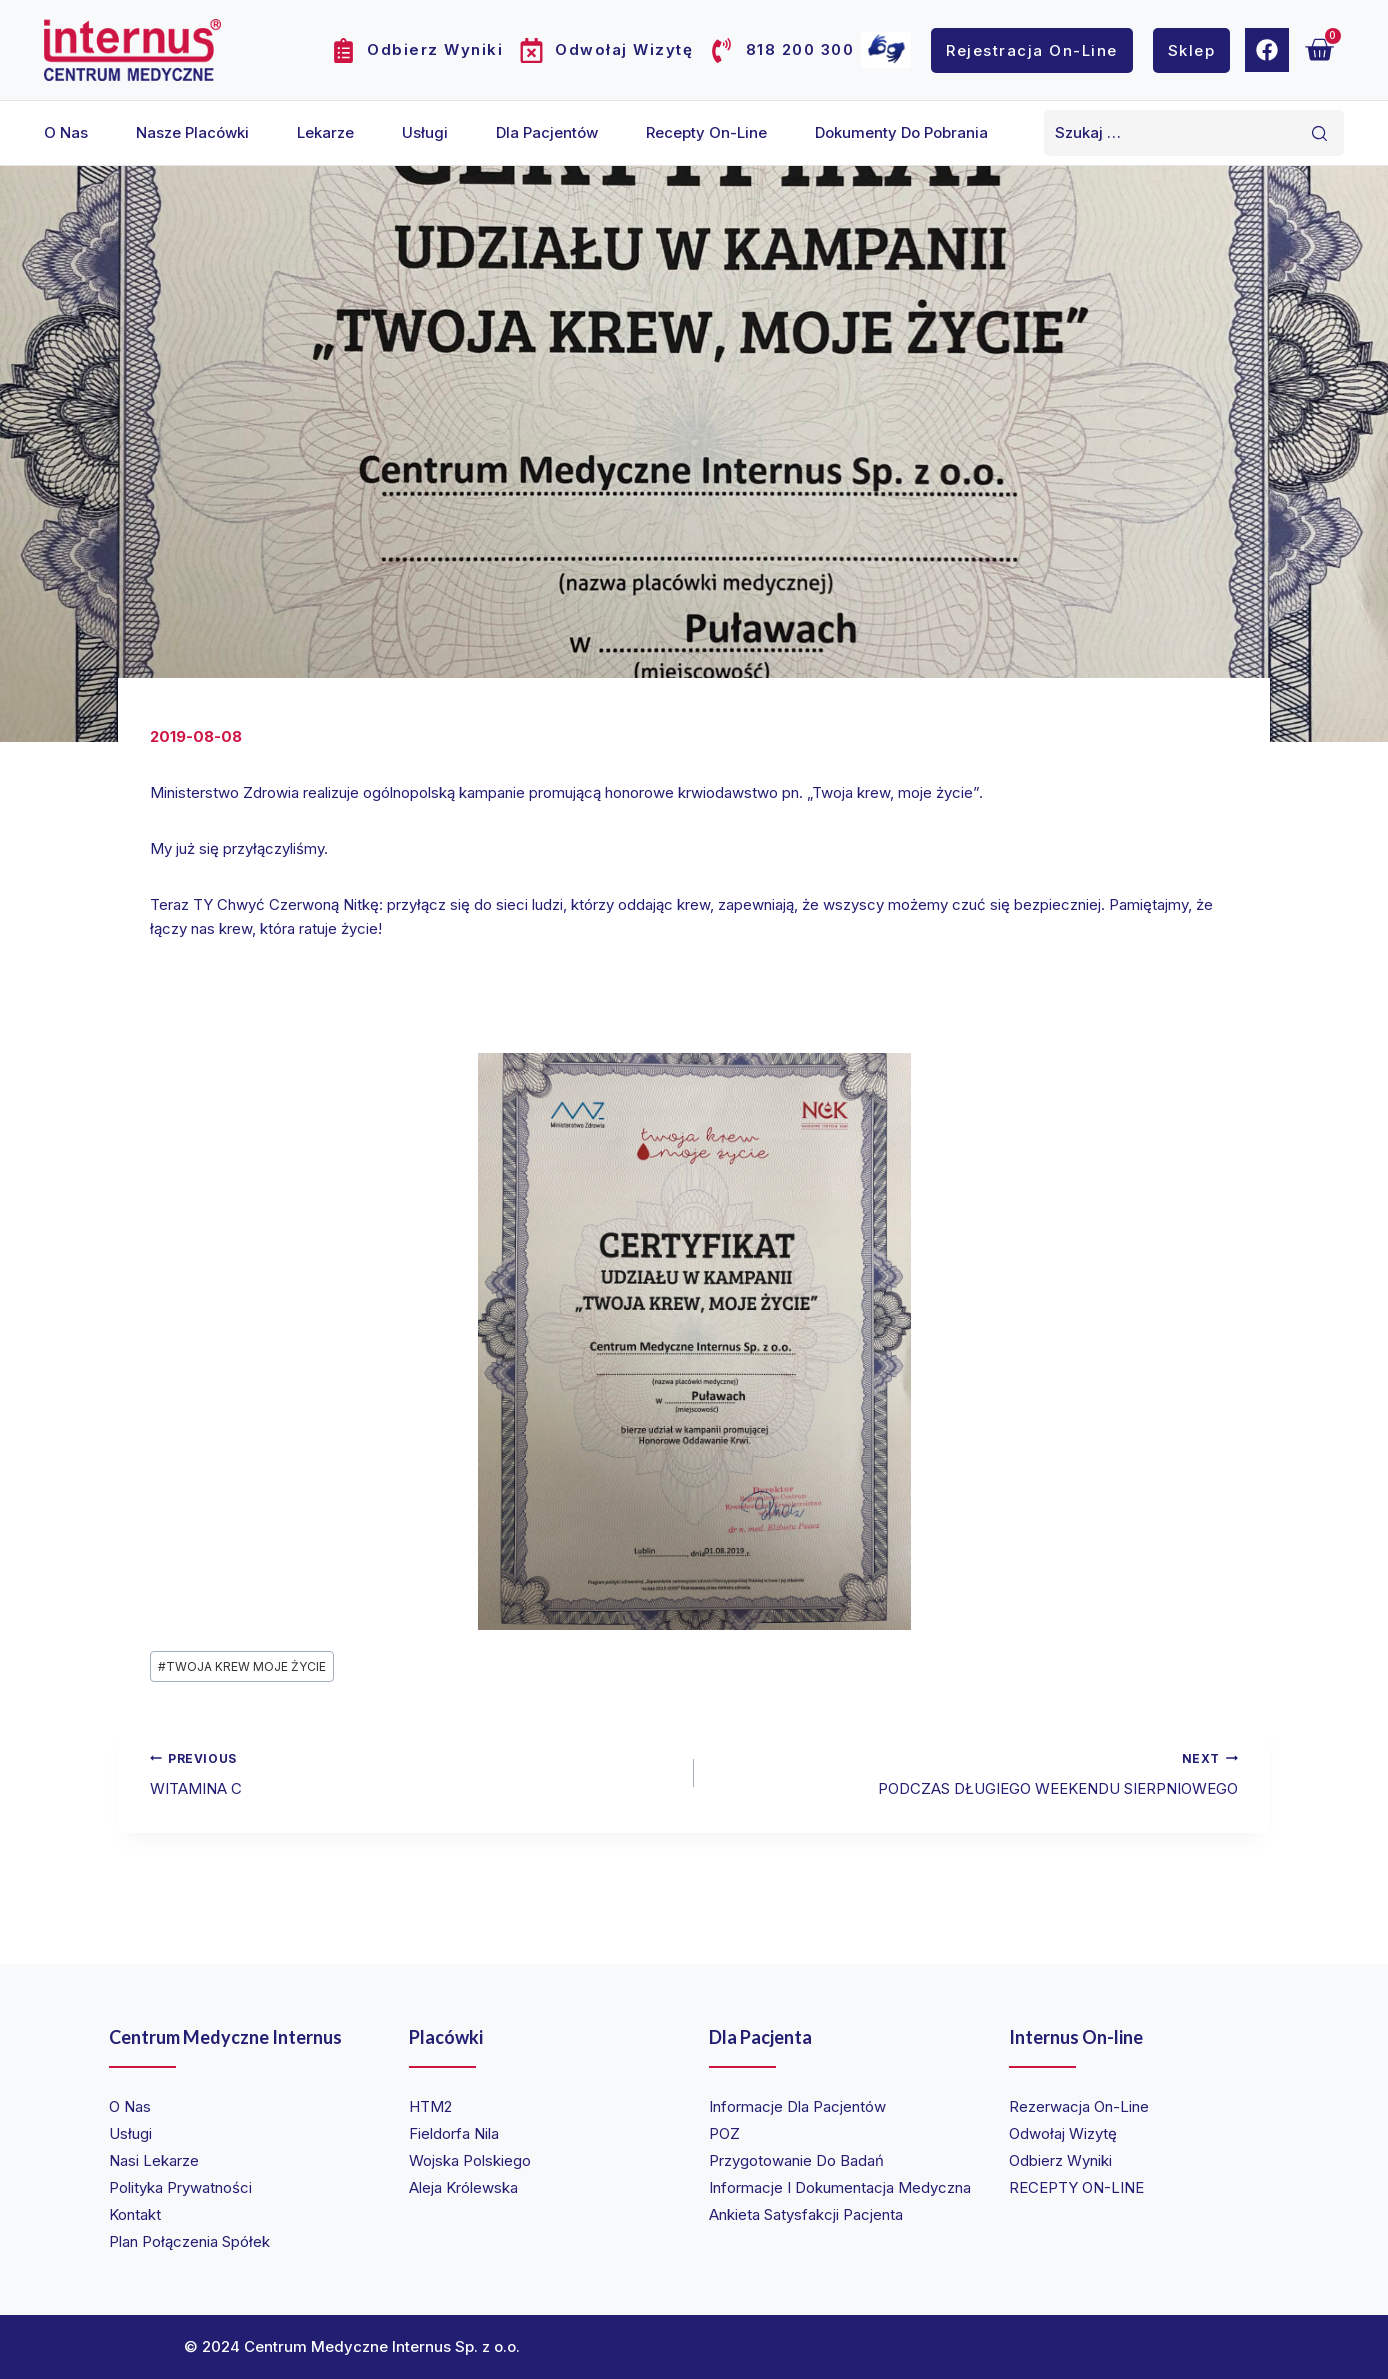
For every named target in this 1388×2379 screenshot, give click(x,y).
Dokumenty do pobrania (901, 132)
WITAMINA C (414, 1772)
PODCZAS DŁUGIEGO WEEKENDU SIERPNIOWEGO (973, 1772)
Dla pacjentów (547, 132)
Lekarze (325, 132)
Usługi (425, 132)
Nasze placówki (192, 132)
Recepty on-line (706, 132)
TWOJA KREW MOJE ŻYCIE (242, 1666)
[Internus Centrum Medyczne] (132, 49)
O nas (66, 132)
